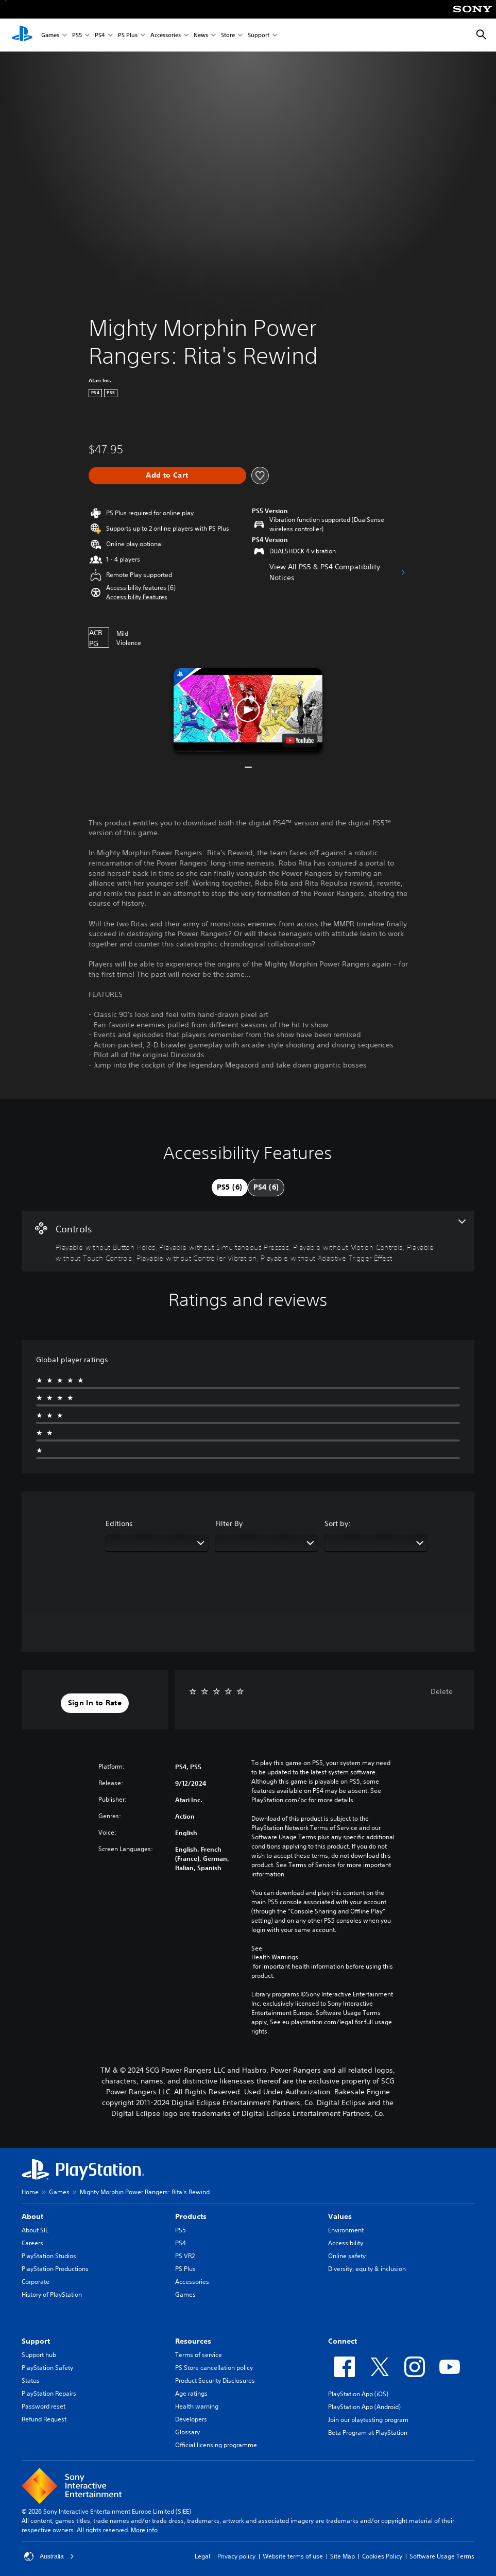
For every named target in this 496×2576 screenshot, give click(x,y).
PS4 (100, 35)
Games (50, 35)
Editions (119, 1523)
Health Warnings (274, 1957)
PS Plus (128, 35)
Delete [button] (442, 1691)
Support (258, 35)
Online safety (347, 2255)
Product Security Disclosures (215, 2380)
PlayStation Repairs (49, 2393)
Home (30, 2192)
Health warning (196, 2406)
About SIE (35, 2230)
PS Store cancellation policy (214, 2367)
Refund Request (44, 2419)
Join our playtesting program (368, 2419)
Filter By (229, 1523)
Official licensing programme (216, 2445)
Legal (202, 2556)
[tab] (230, 1187)
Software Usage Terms (441, 2556)
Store (228, 35)
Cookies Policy (382, 2556)
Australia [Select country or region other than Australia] (49, 2556)
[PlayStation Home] (22, 35)
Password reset (43, 2406)
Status (31, 2380)
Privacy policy (236, 2556)
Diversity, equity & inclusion (367, 2268)
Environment (346, 2230)
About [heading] (32, 2216)
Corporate (35, 2281)
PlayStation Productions (55, 2268)
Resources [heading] (193, 2341)
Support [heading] (36, 2341)
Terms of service (198, 2354)
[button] (136, 597)
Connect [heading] (342, 2341)
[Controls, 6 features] (248, 1241)
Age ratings (191, 2393)
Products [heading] (191, 2216)
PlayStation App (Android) (364, 2406)
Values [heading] (340, 2216)
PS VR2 (185, 2255)
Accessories (165, 35)
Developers (191, 2419)
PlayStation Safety (47, 2367)
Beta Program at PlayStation (367, 2432)
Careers (32, 2243)
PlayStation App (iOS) (358, 2393)
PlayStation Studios (49, 2255)
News (201, 35)
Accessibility (345, 2243)
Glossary (187, 2432)
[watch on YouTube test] (299, 740)
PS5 (77, 35)
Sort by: (337, 1523)
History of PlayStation (52, 2294)
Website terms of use (293, 2556)
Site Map (342, 2556)
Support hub (39, 2354)
